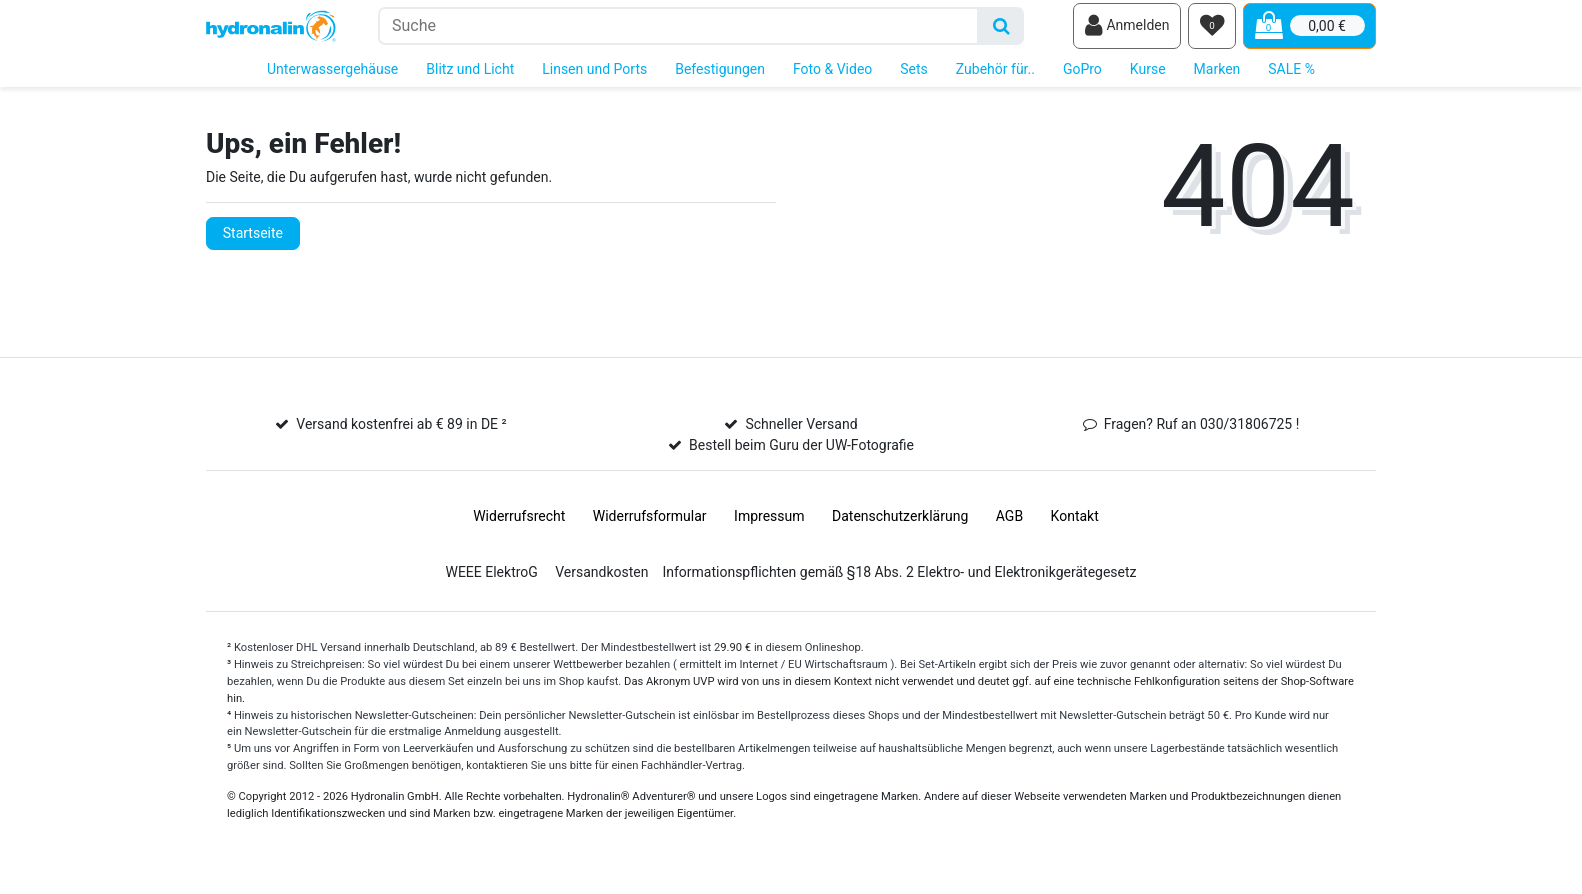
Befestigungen (720, 78)
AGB (1009, 526)
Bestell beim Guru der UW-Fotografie (801, 455)
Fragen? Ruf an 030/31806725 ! (1202, 434)
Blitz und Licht (470, 78)
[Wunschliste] (1212, 31)
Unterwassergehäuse (332, 78)
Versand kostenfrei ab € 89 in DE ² (401, 434)
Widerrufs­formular (650, 526)
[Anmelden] (1127, 31)
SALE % (1291, 78)
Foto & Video (832, 78)
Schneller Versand (801, 434)
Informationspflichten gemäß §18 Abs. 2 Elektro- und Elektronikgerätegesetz (899, 582)
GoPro (1082, 78)
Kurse (1148, 78)
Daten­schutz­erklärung (900, 526)
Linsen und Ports (594, 78)
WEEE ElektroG (491, 582)
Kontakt (1075, 526)
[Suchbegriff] (678, 30)
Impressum (769, 526)
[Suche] (1001, 30)
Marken (1217, 78)
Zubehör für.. (995, 78)
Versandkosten (601, 582)
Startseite (253, 242)
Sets (914, 78)
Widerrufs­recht (519, 526)
